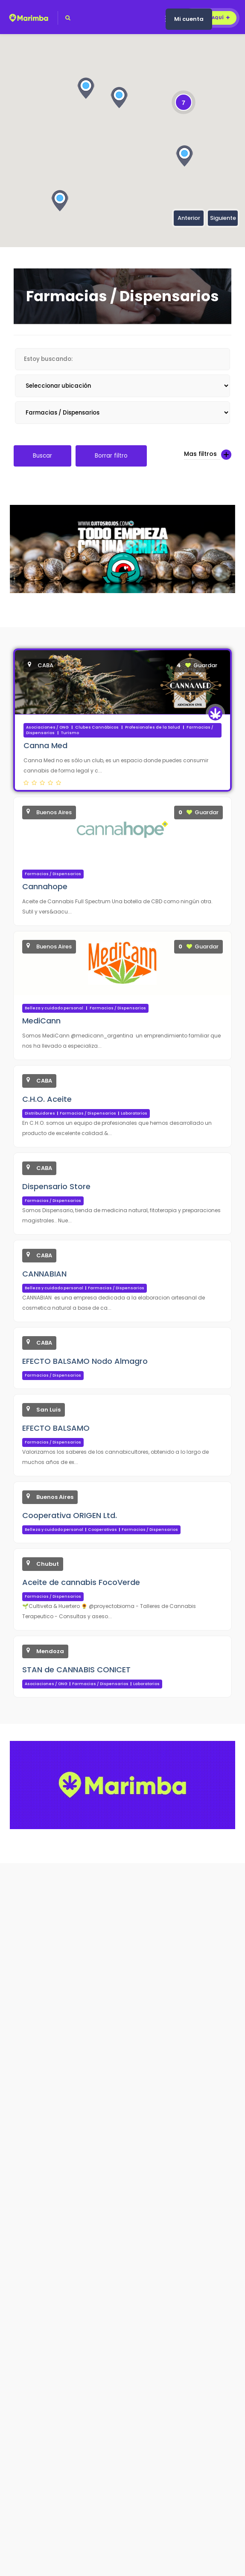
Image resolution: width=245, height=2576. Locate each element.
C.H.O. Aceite (47, 1099)
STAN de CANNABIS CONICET (76, 1669)
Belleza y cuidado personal (54, 1008)
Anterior (189, 218)
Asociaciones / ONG (47, 727)
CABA (40, 665)
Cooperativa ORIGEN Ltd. (69, 1515)
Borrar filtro (111, 456)
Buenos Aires (49, 812)
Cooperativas (102, 1529)
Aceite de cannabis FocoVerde (81, 1582)
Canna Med (45, 745)
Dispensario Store (56, 1186)
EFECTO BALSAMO (56, 1428)
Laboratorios (134, 1113)
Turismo (70, 732)
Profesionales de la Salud (152, 727)
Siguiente (223, 218)
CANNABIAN (44, 1273)
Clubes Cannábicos (97, 727)
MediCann (41, 1020)
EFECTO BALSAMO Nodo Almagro (85, 1361)
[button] (184, 156)
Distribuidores (40, 1113)
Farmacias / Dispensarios (53, 873)
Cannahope (44, 886)
